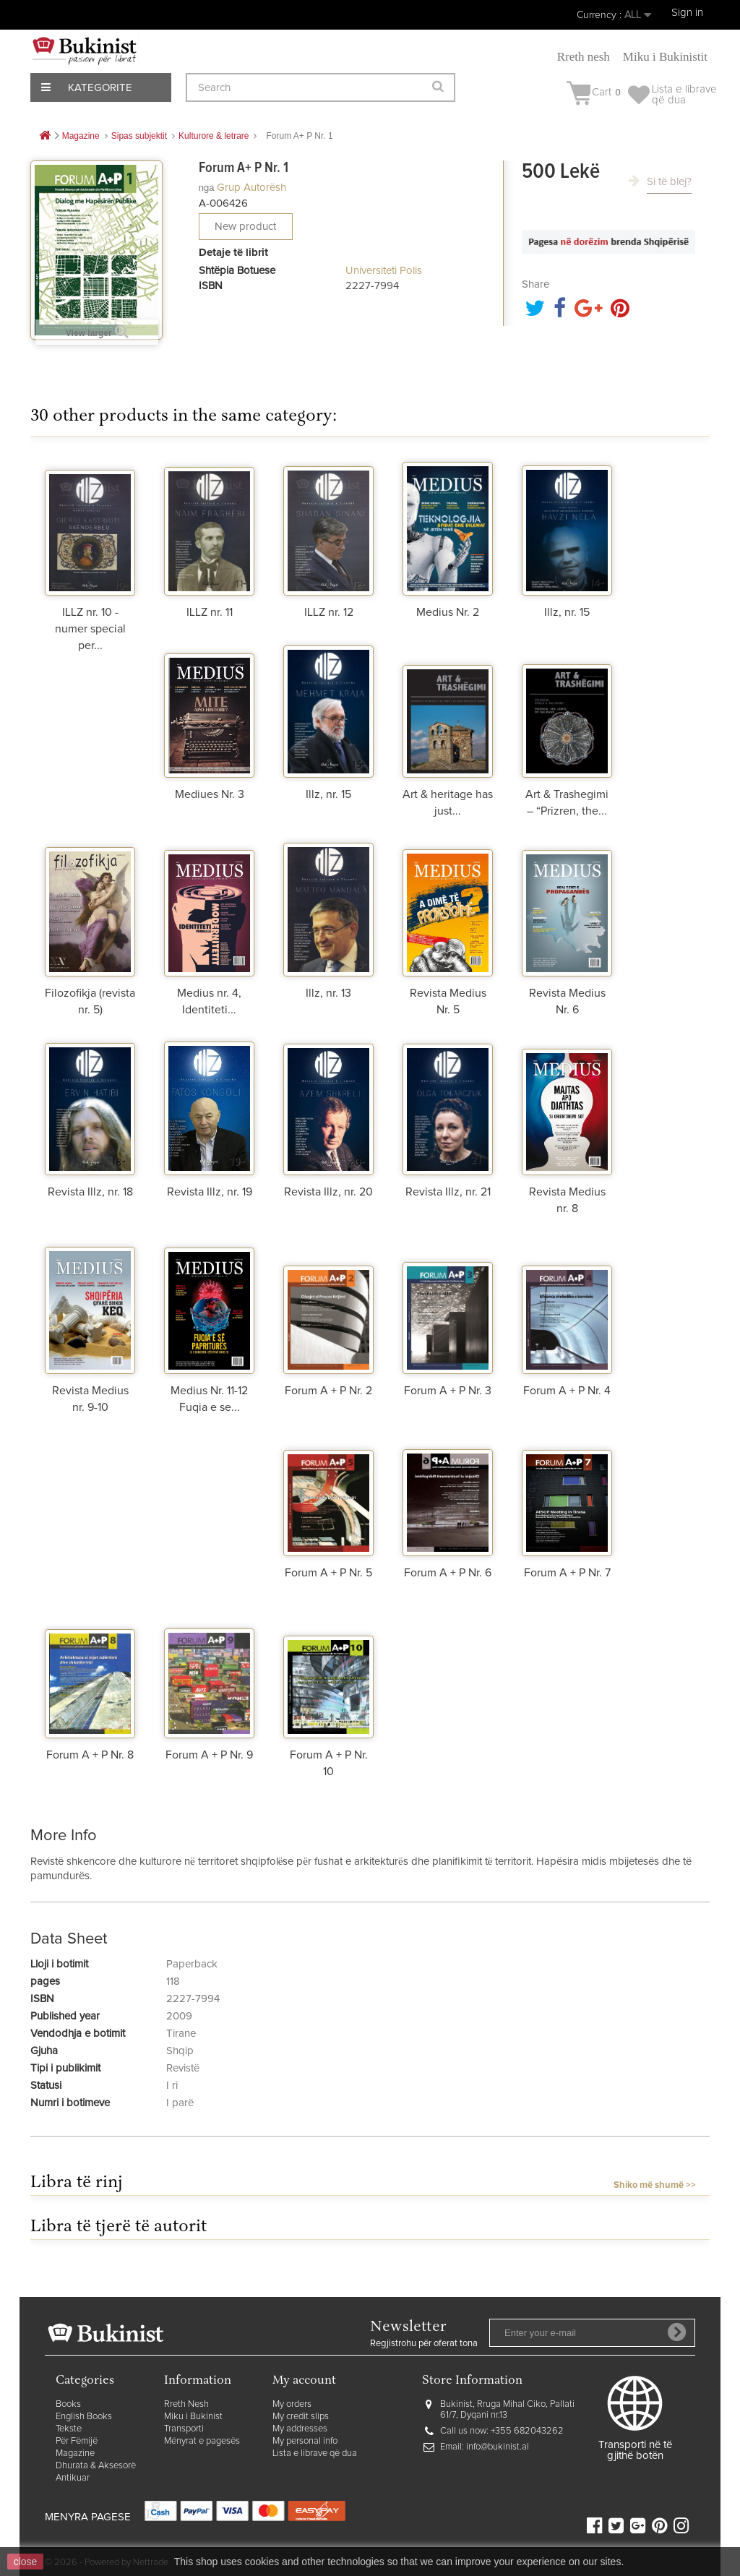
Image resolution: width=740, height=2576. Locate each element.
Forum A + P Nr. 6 (447, 1573)
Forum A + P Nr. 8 (90, 1755)
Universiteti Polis (383, 270)
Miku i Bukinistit (665, 57)
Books (68, 2404)
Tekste (69, 2429)
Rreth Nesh (186, 2404)
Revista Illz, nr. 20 (328, 1192)
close (26, 2561)
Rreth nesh (583, 57)
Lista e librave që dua (314, 2453)
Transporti (184, 2429)
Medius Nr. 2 (447, 612)
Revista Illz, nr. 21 (448, 1192)
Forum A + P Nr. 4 (567, 1390)
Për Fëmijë (77, 2441)
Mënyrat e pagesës (202, 2441)
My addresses (299, 2429)
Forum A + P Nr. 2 (328, 1390)
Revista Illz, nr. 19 (209, 1192)
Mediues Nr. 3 (209, 794)
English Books (84, 2416)
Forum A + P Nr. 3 (447, 1390)
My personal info (304, 2441)
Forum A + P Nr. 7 (567, 1573)
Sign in (687, 12)
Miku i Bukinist (193, 2416)
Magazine (75, 2453)
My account (304, 2381)
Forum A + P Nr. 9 (209, 1755)
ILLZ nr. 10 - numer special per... (90, 628)
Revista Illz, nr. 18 (90, 1192)
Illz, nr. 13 (328, 993)
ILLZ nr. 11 (209, 612)
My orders (291, 2404)
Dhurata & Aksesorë (96, 2465)
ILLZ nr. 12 (328, 612)
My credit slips (300, 2416)
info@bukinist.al (497, 2447)
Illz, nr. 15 (567, 612)
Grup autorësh (251, 187)
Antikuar (73, 2478)
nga (207, 187)
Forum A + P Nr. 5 (328, 1573)
